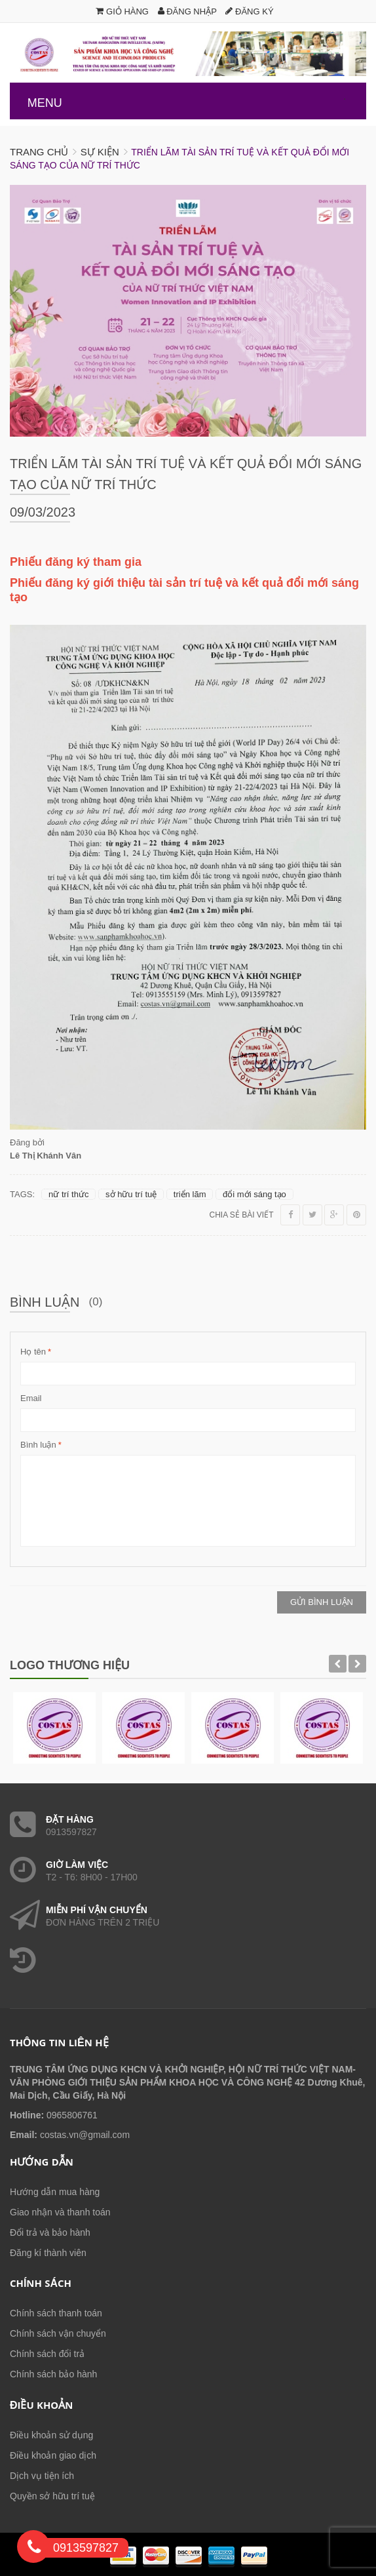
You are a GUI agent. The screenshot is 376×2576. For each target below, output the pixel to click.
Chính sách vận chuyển (58, 2333)
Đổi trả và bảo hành (50, 2232)
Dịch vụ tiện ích (42, 2475)
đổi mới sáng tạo (254, 1194)
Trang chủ (39, 151)
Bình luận (38, 1445)
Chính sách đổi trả (47, 2353)
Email (31, 1398)
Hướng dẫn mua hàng (55, 2192)
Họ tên (33, 1351)
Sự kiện (100, 151)
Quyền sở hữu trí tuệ (52, 2496)
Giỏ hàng (122, 11)
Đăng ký (249, 11)
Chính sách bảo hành (53, 2374)
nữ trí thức (68, 1194)
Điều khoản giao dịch (53, 2455)
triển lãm (190, 1194)
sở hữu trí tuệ (131, 1194)
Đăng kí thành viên (48, 2253)
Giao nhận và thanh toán (60, 2212)
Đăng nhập (187, 11)
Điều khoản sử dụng (51, 2435)
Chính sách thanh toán (56, 2313)
